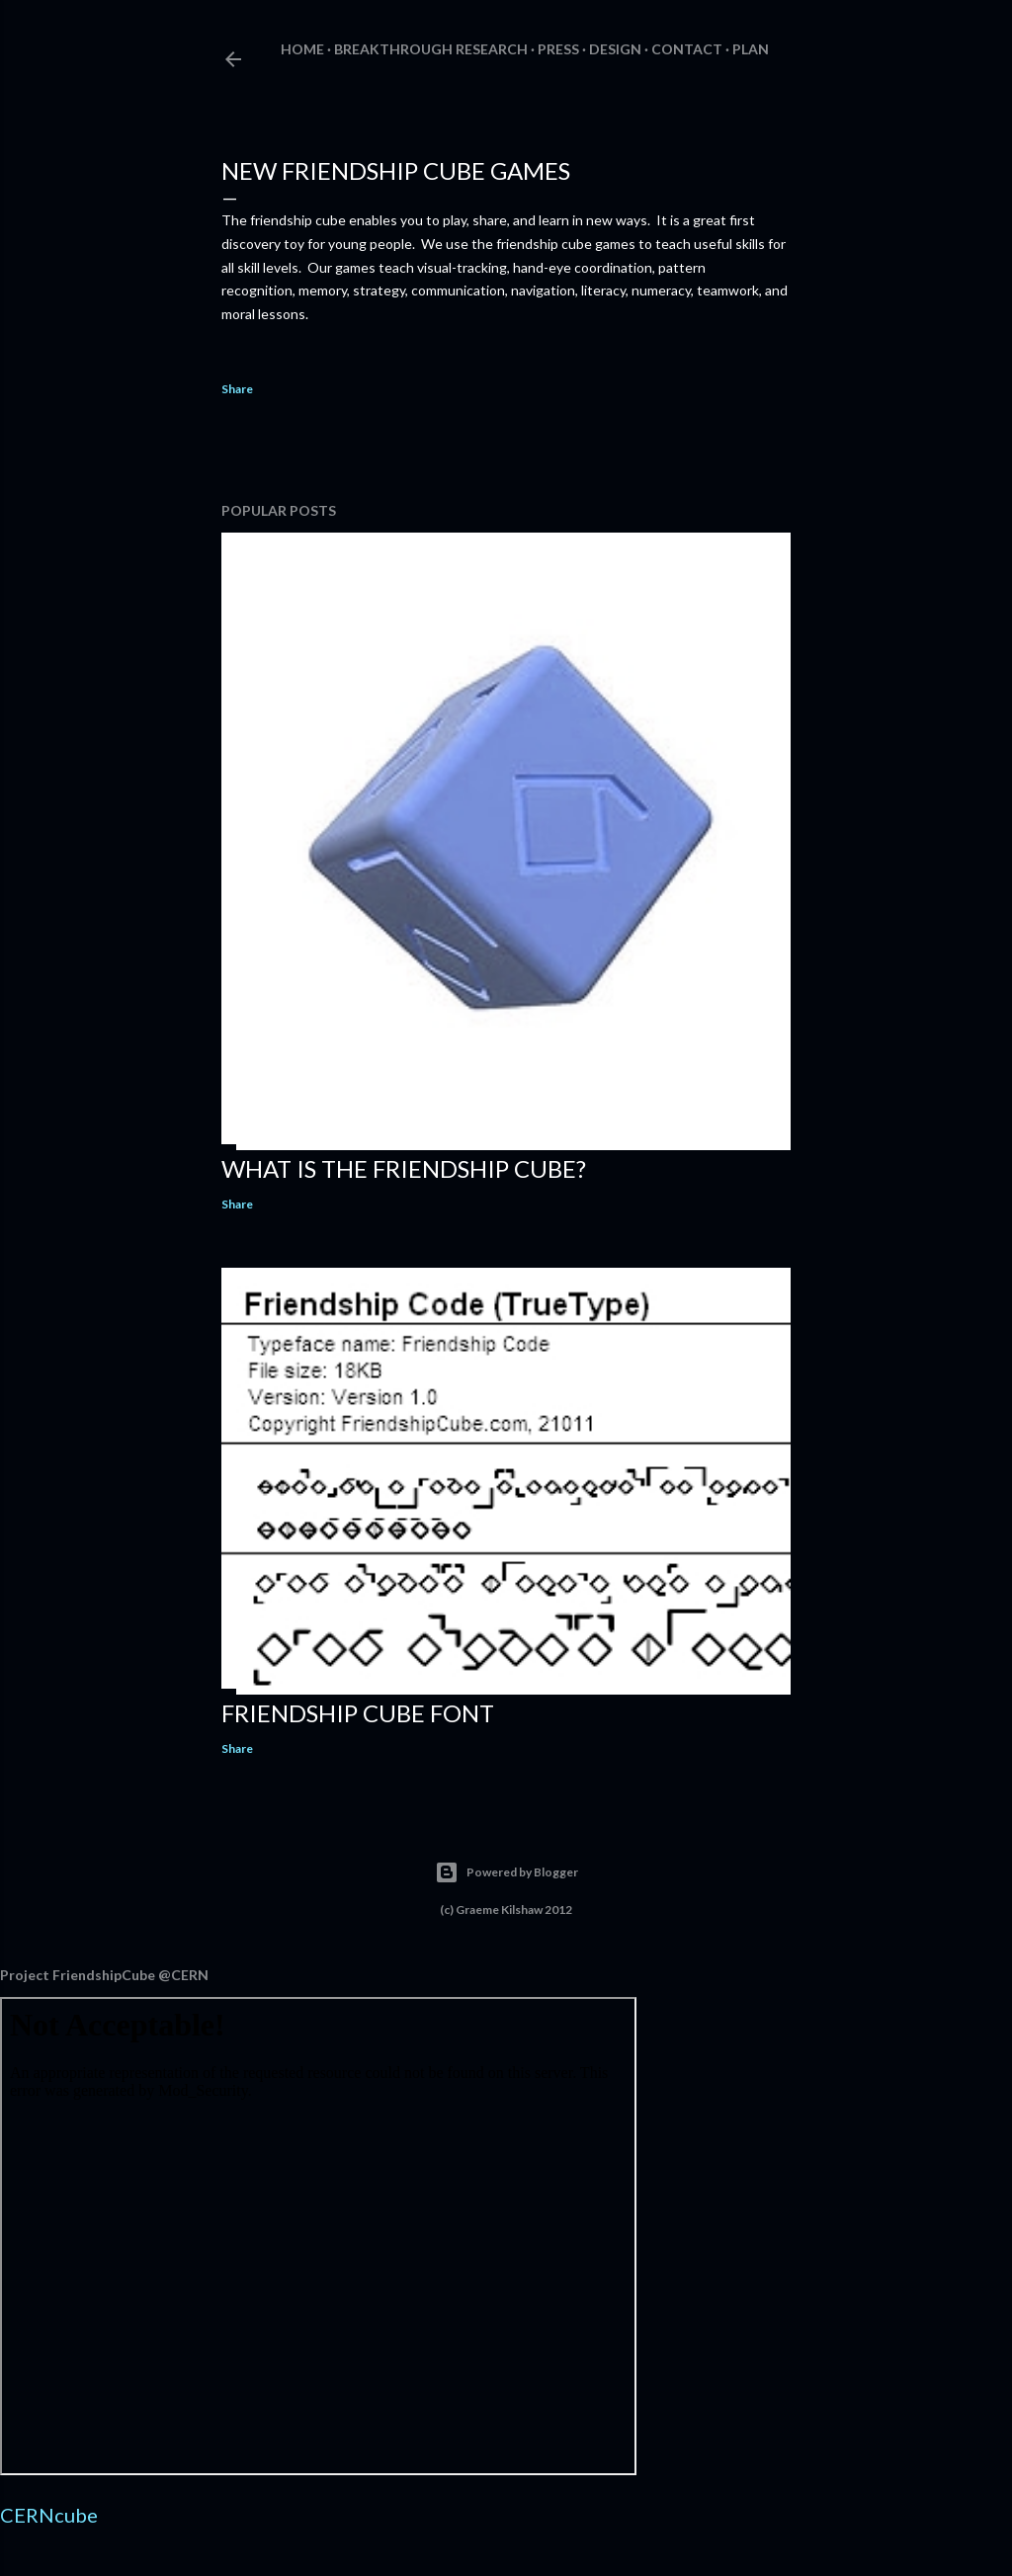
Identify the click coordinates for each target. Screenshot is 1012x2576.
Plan (750, 49)
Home (302, 49)
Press (558, 49)
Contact (686, 49)
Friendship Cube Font (357, 1713)
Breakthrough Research (431, 49)
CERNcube (49, 2515)
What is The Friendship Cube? (403, 1168)
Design (615, 49)
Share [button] (237, 388)
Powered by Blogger (506, 1872)
